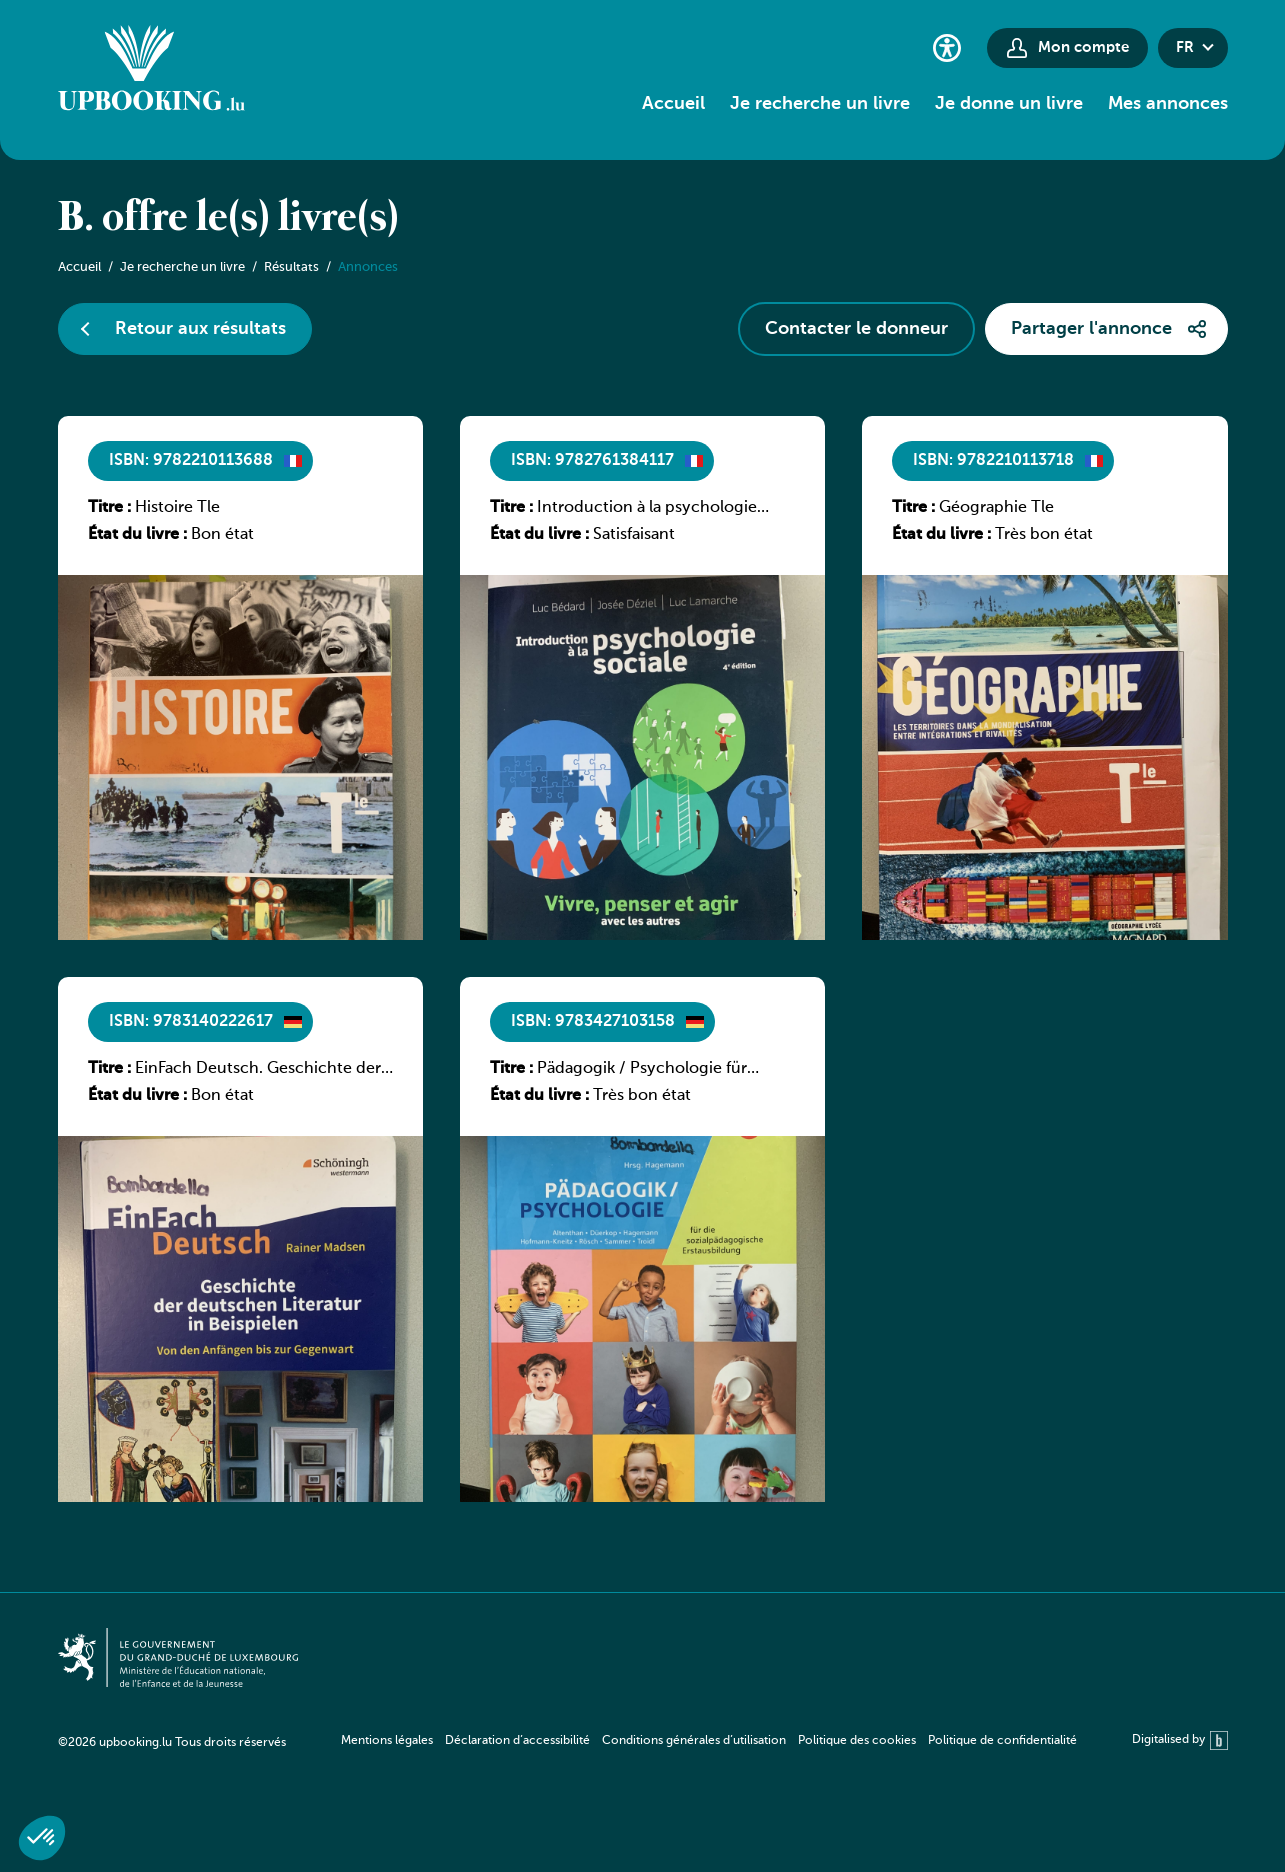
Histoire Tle (177, 508)
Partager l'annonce (1091, 329)
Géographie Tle (996, 508)
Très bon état (1044, 535)
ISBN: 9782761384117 (592, 461)
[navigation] (709, 1740)
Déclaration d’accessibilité (517, 1741)
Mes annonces (1168, 104)
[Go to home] (151, 71)
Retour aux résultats (200, 329)
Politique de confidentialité (1002, 1741)
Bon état (222, 535)
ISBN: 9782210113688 (191, 461)
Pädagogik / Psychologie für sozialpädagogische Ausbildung (654, 1070)
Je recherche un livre (820, 104)
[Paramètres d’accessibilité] (947, 47)
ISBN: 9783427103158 (593, 1022)
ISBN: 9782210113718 (993, 461)
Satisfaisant (634, 535)
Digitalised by (1180, 1740)
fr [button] (1185, 47)
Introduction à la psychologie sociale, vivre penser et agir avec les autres (656, 509)
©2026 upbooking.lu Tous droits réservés (172, 1743)
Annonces (368, 267)
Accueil (673, 104)
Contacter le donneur (856, 329)
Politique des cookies (857, 1741)
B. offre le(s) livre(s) (228, 219)
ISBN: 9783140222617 (191, 1022)
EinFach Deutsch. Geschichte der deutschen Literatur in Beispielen (258, 1070)
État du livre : (137, 535)
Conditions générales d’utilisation (694, 1741)
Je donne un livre (1009, 104)
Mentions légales (387, 1741)
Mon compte (1083, 47)
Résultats (291, 267)
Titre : (109, 508)
